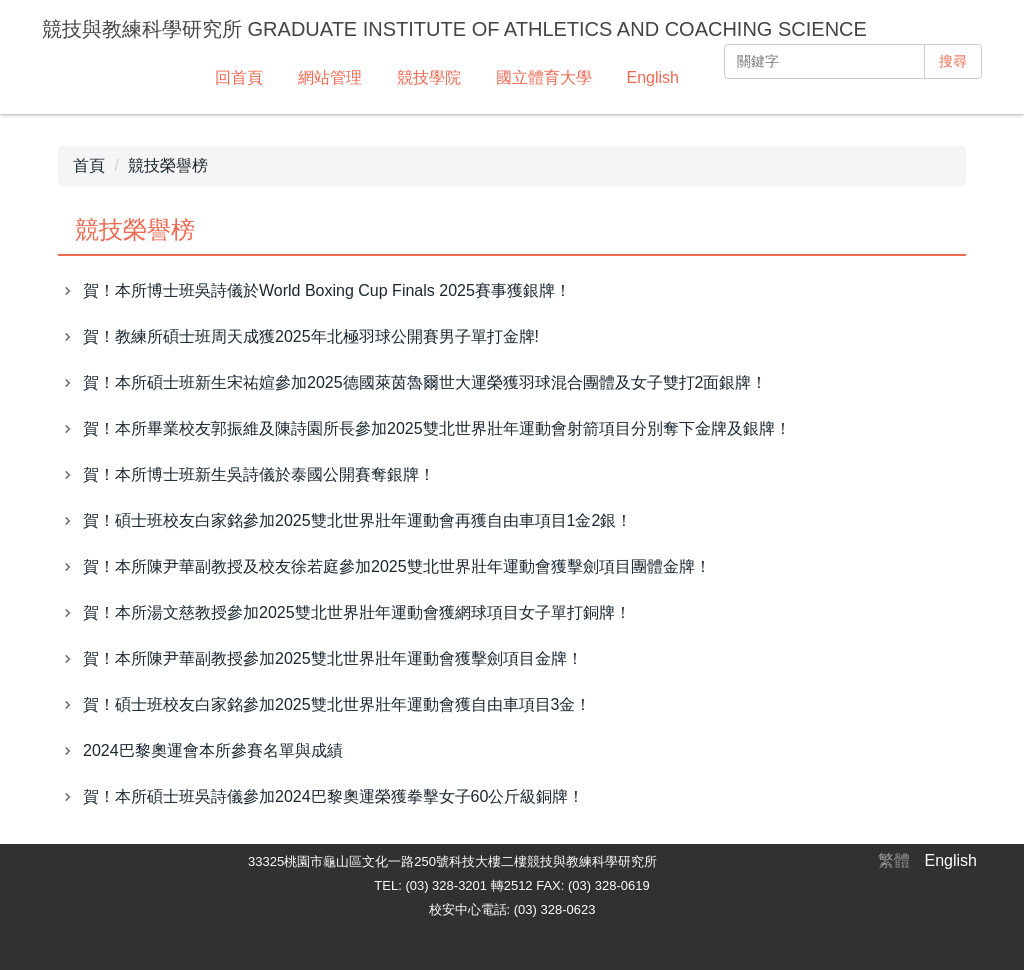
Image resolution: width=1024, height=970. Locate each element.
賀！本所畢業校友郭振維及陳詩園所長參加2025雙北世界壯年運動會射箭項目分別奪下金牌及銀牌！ (437, 428)
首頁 (89, 165)
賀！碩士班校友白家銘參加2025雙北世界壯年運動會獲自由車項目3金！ (337, 704)
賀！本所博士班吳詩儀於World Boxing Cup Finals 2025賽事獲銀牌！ (327, 290)
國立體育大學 (544, 77)
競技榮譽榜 (168, 165)
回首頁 (239, 77)
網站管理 (330, 77)
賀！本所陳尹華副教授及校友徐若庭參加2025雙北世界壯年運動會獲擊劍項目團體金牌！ (397, 566)
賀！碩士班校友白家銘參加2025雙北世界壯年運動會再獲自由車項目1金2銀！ (357, 520)
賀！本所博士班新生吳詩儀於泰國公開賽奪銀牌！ (259, 474)
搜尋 (953, 61)
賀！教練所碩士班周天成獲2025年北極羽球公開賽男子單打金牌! (311, 336)
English (653, 77)
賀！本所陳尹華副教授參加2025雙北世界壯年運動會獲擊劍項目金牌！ (333, 658)
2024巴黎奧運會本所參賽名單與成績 (213, 750)
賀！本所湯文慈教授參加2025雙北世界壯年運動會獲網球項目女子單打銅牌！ (357, 612)
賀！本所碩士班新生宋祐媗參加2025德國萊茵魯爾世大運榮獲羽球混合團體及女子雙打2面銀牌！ (425, 382)
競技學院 (429, 77)
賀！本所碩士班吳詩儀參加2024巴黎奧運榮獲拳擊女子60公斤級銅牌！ (333, 796)
